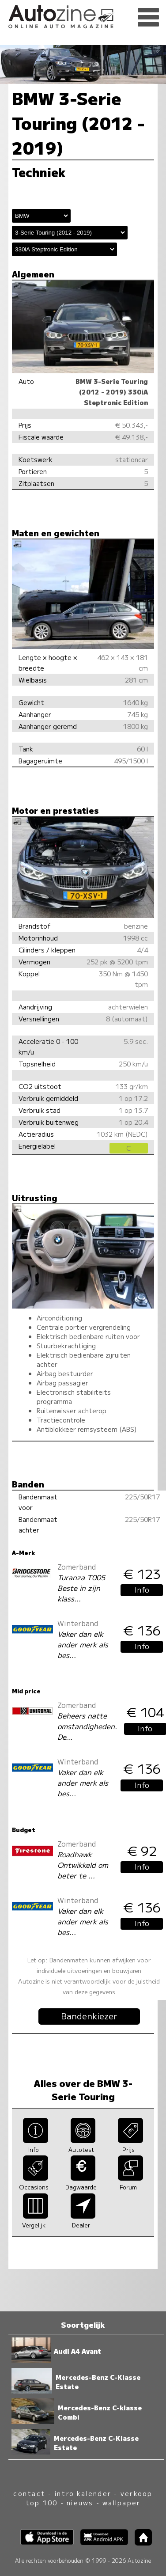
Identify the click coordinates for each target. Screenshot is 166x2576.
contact (29, 2493)
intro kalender (83, 2493)
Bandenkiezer (89, 2016)
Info (142, 1589)
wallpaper (121, 2502)
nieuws (80, 2502)
